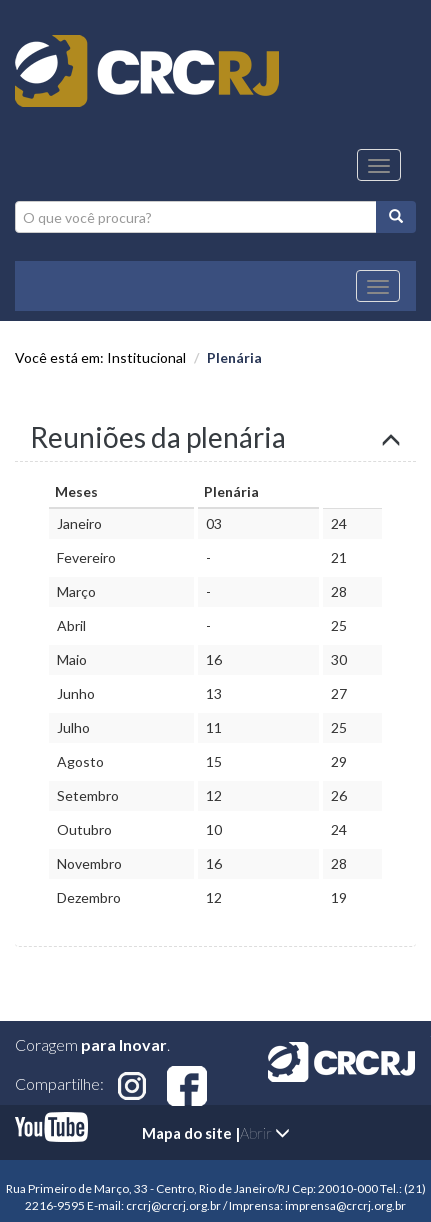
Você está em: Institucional (100, 357)
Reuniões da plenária (158, 437)
